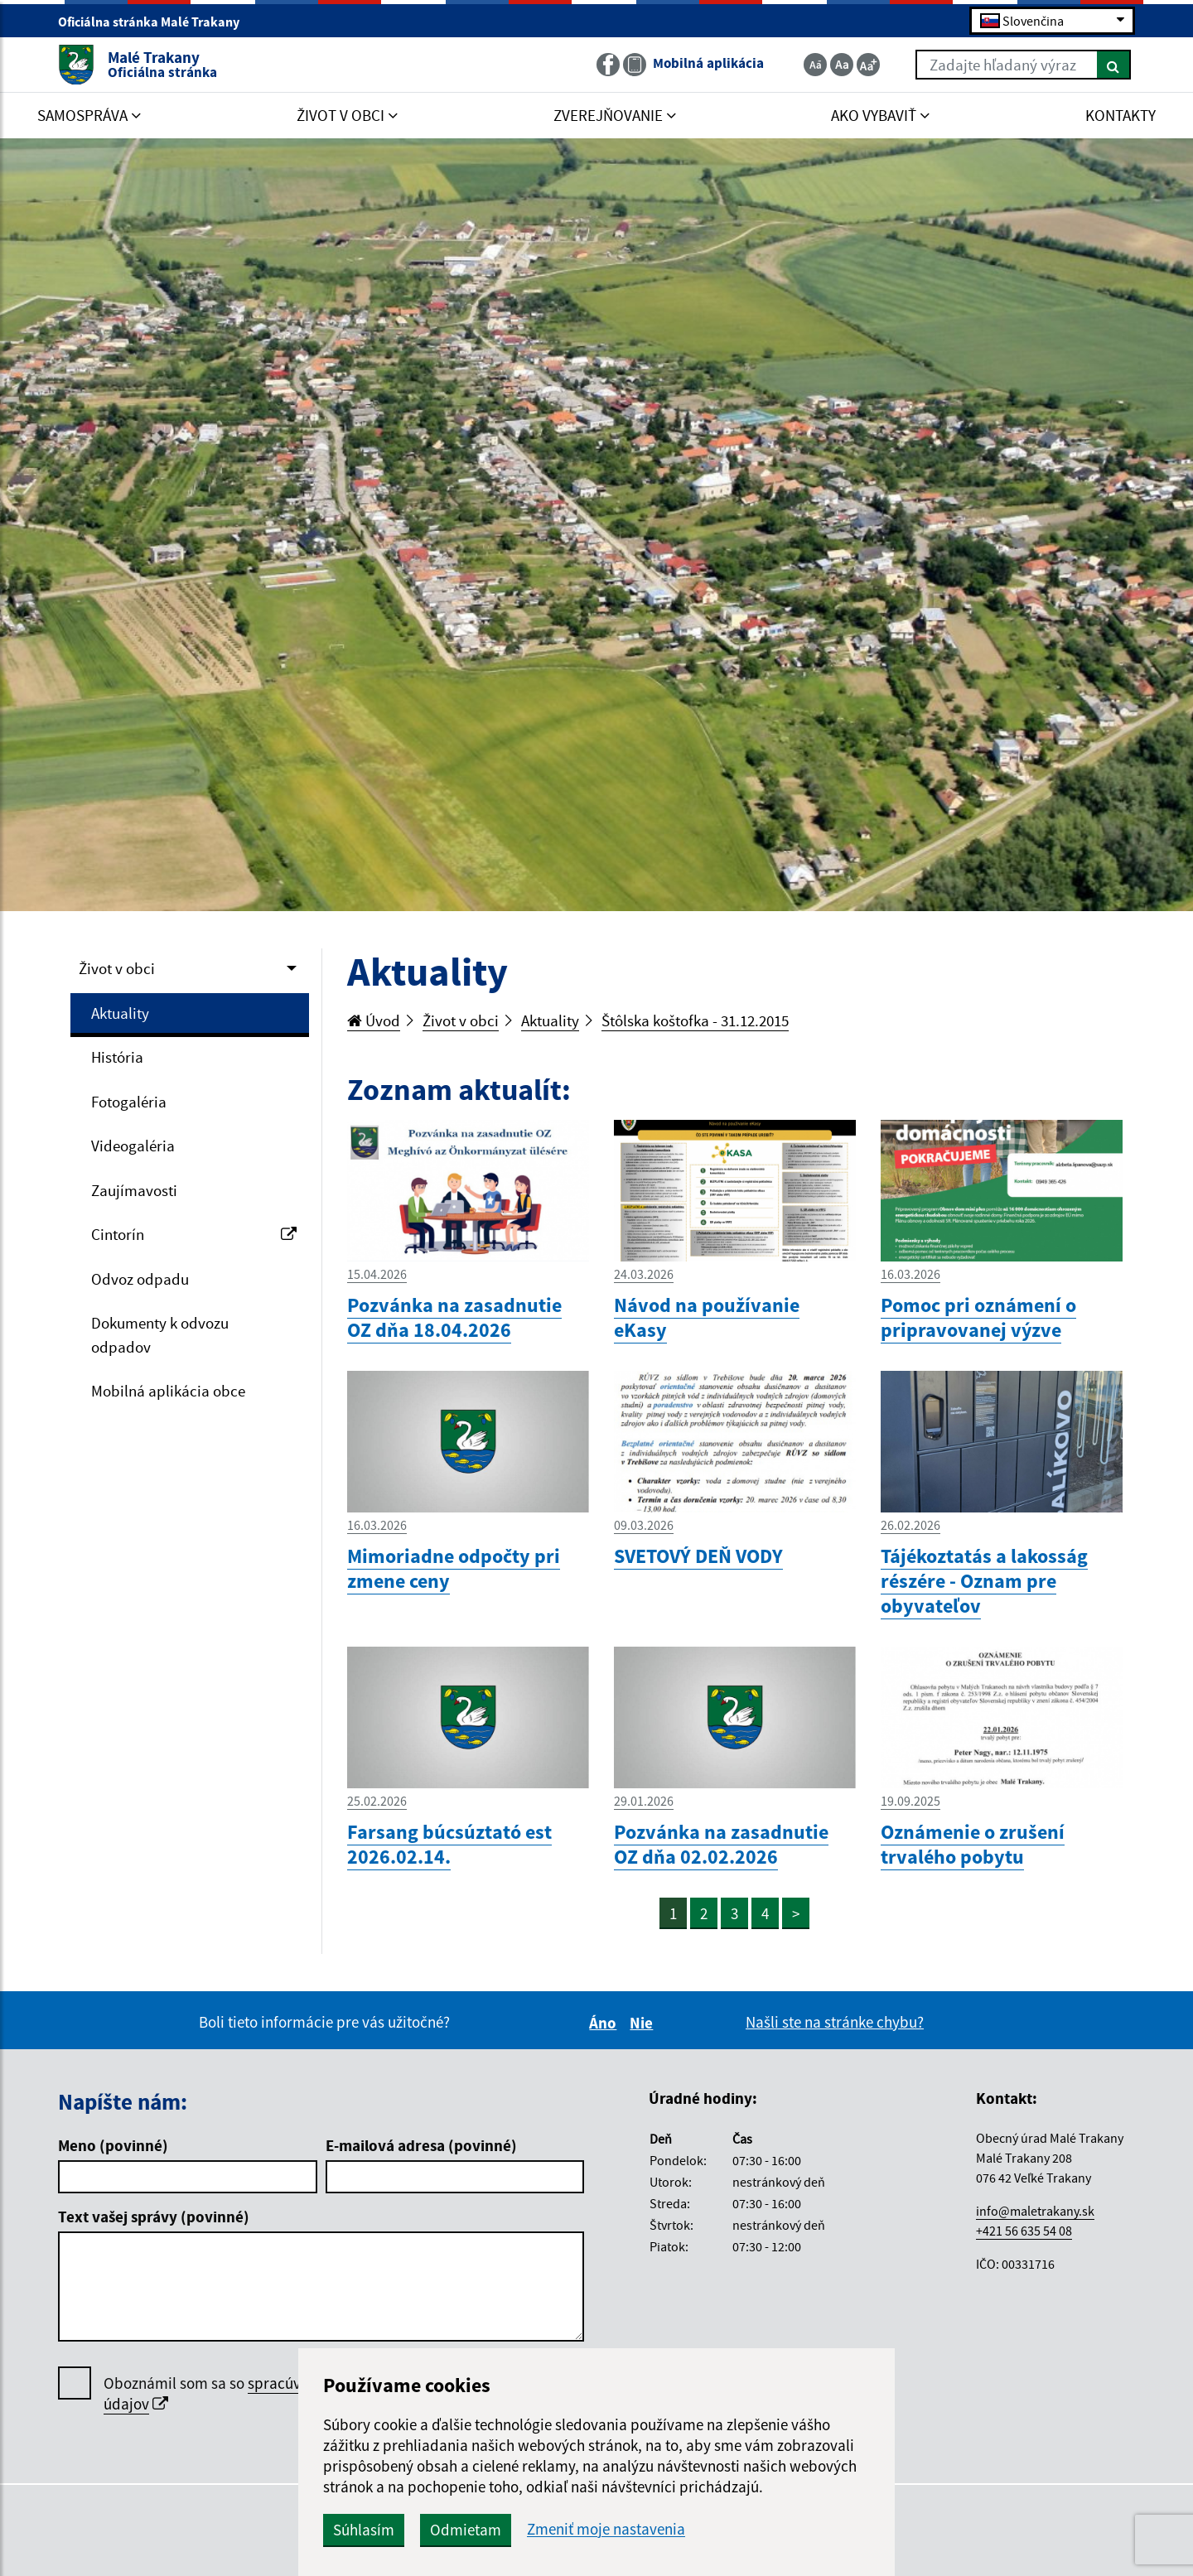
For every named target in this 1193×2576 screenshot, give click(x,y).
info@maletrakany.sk (1035, 2210)
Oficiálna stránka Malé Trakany (156, 21)
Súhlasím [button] (363, 2530)
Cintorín (194, 1234)
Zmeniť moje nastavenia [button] (606, 2529)
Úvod (373, 1020)
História (117, 1057)
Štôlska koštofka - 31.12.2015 (695, 1020)
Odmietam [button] (465, 2530)
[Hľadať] (1114, 65)
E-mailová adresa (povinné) (421, 2145)
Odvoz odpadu (140, 1279)
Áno (605, 2023)
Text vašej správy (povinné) (153, 2216)
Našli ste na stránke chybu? (835, 2022)
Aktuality (120, 1013)
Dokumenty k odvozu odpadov (160, 1335)
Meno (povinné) (113, 2145)
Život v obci (117, 968)
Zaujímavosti (134, 1190)
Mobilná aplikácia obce (168, 1391)
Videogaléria (133, 1145)
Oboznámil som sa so (253, 2393)
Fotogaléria (129, 1102)
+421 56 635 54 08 (1024, 2230)
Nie (644, 2023)
